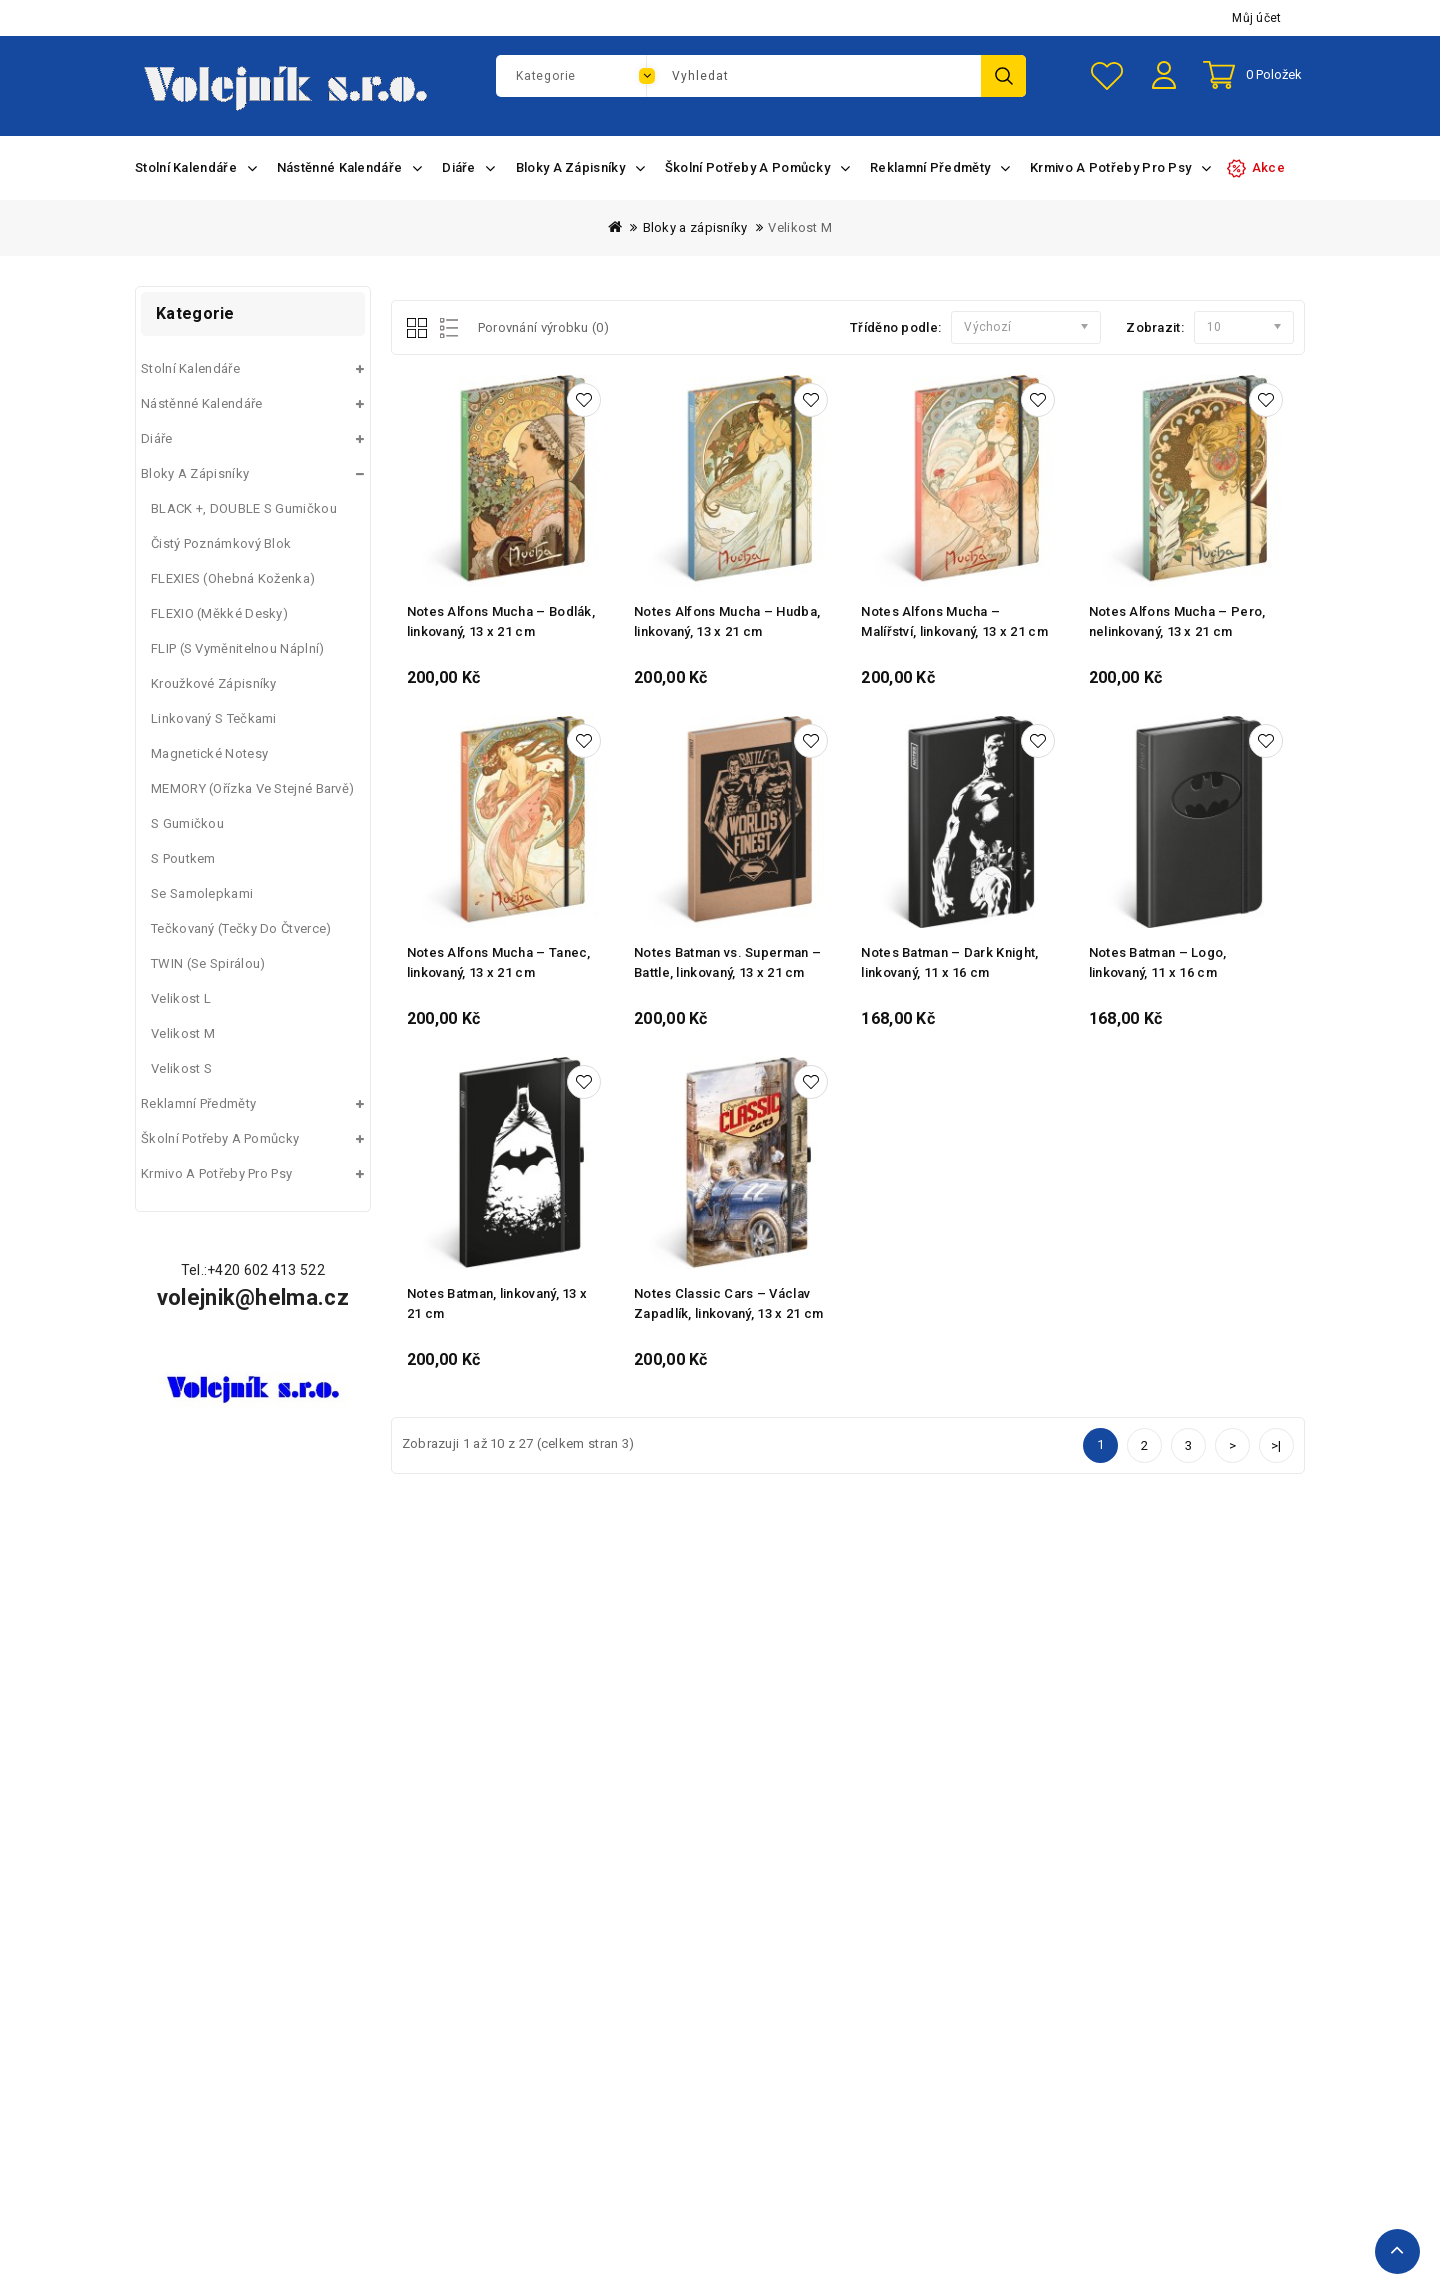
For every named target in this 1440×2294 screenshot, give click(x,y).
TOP (1397, 2251)
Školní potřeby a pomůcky (220, 1138)
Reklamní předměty (198, 1103)
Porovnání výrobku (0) (543, 327)
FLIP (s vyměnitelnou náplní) (237, 648)
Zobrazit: (1155, 327)
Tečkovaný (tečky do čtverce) (241, 928)
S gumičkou (187, 823)
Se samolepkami (202, 893)
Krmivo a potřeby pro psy (216, 1173)
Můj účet (1256, 18)
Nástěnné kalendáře (201, 403)
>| (1276, 1445)
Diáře (157, 438)
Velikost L (181, 998)
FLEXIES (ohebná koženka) (233, 578)
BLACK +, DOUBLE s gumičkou (244, 508)
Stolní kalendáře (190, 368)
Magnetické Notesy (209, 753)
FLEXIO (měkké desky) (219, 613)
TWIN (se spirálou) (208, 963)
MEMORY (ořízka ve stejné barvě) (252, 788)
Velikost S (181, 1068)
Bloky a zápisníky (695, 227)
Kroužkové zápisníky (214, 683)
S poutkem (183, 858)
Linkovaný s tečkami (214, 718)
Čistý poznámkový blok (221, 543)
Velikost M (800, 227)
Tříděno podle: (895, 327)
